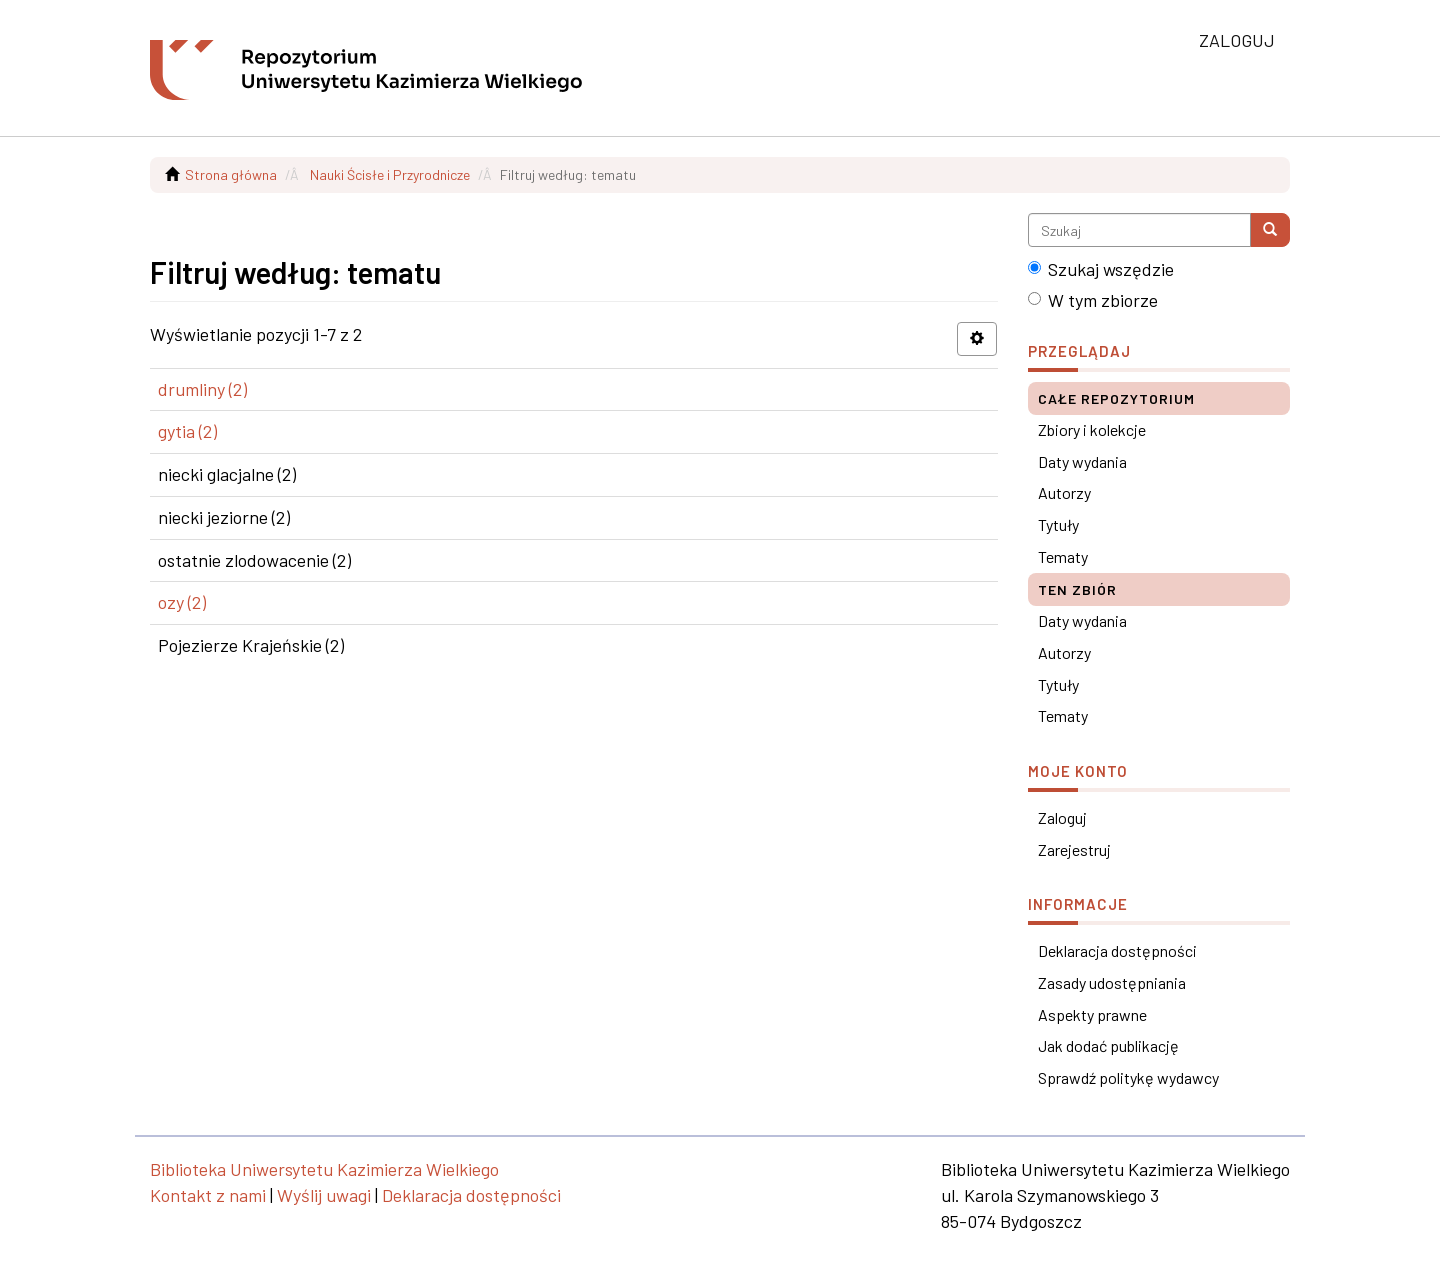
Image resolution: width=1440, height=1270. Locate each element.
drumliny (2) (202, 389)
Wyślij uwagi (324, 1195)
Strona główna (231, 174)
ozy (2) (182, 602)
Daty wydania (1082, 461)
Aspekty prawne (1092, 1014)
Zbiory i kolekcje (1092, 429)
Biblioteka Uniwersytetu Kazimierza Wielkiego (324, 1169)
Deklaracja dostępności (1117, 950)
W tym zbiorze (1093, 300)
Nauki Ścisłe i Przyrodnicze (390, 174)
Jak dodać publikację (1108, 1045)
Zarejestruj (1074, 849)
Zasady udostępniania (1112, 982)
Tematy (1063, 556)
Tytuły (1058, 524)
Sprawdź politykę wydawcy (1128, 1077)
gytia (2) (187, 431)
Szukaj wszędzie (1101, 269)
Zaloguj (1062, 817)
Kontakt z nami (208, 1195)
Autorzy (1064, 492)
